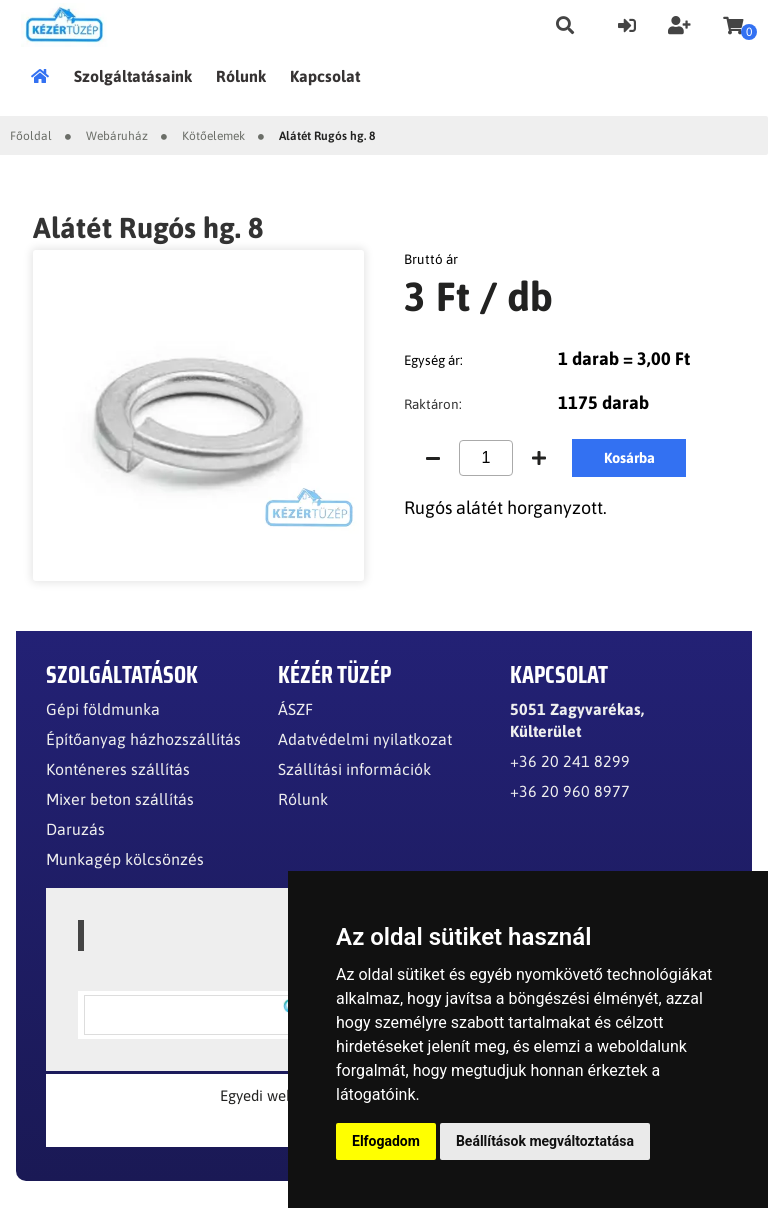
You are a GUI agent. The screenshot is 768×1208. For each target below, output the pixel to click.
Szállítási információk (354, 769)
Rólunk (241, 76)
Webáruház (117, 136)
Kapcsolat (325, 76)
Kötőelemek (213, 136)
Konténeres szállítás (118, 769)
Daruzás (75, 829)
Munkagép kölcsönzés (125, 859)
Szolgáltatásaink (133, 76)
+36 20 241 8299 (570, 761)
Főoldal (46, 76)
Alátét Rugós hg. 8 (327, 136)
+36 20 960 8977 (570, 791)
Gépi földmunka (103, 709)
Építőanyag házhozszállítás (143, 739)
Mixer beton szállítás (120, 799)
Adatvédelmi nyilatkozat (365, 739)
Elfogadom (386, 1141)
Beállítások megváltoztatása (545, 1141)
